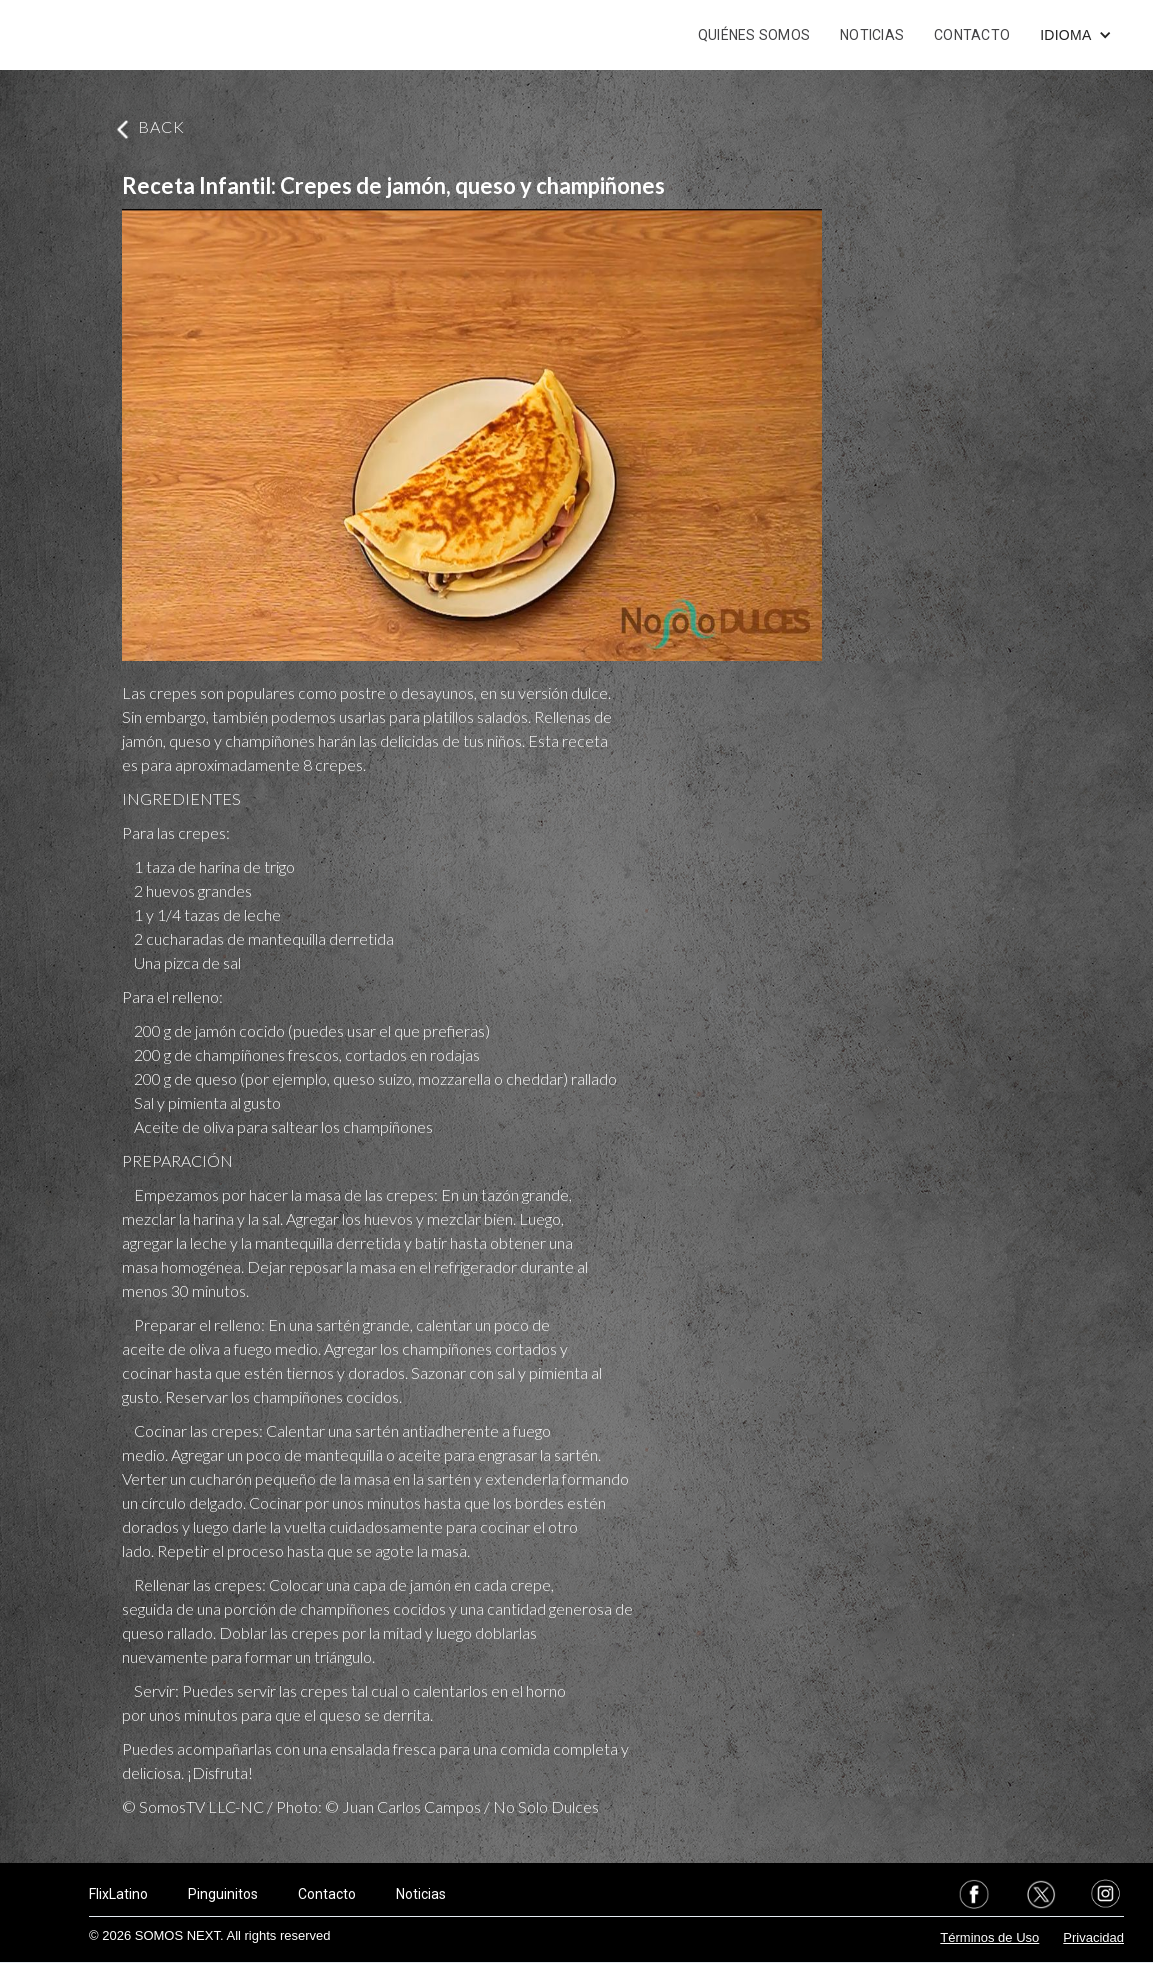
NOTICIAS (872, 35)
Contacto (327, 1894)
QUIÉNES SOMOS (754, 35)
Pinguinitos (223, 1894)
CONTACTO (972, 35)
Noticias (421, 1894)
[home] (115, 35)
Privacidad (1093, 1937)
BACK (161, 126)
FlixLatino (118, 1894)
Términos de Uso (989, 1937)
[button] (1075, 35)
